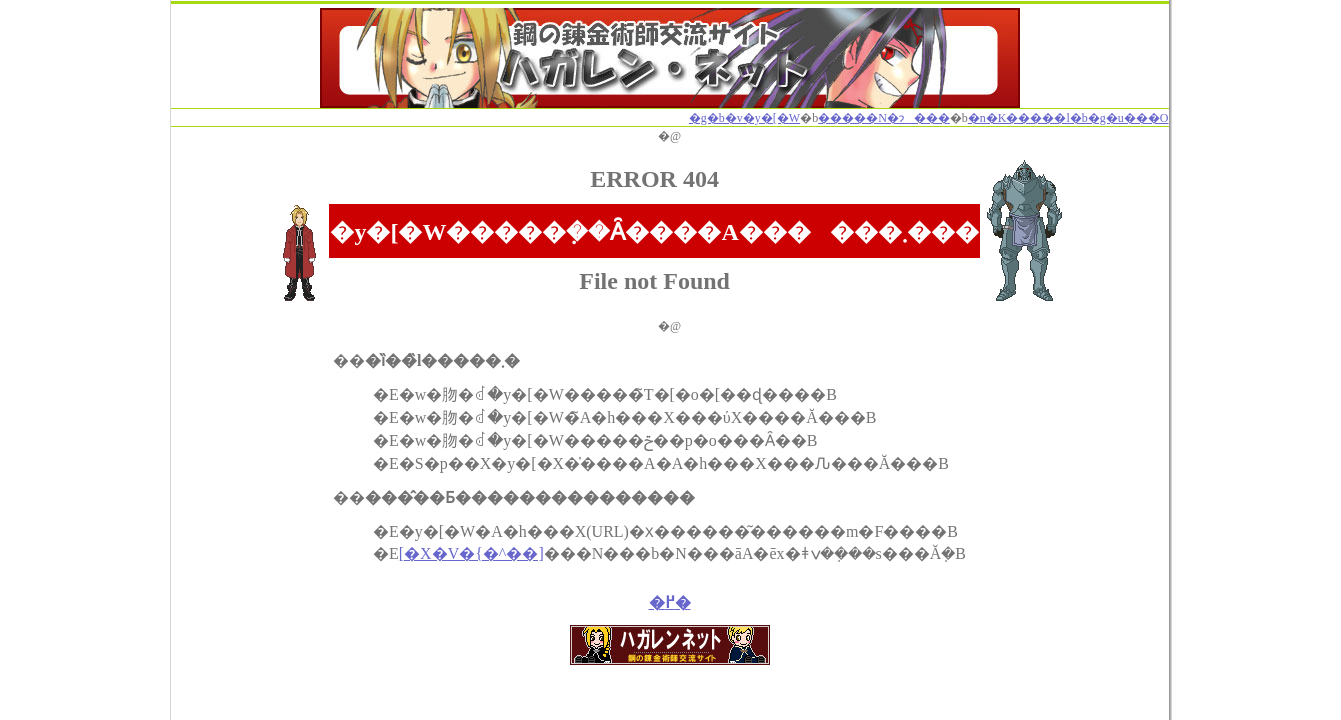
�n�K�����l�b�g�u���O (1068, 118)
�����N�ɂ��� (884, 118)
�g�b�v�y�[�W (744, 118)
